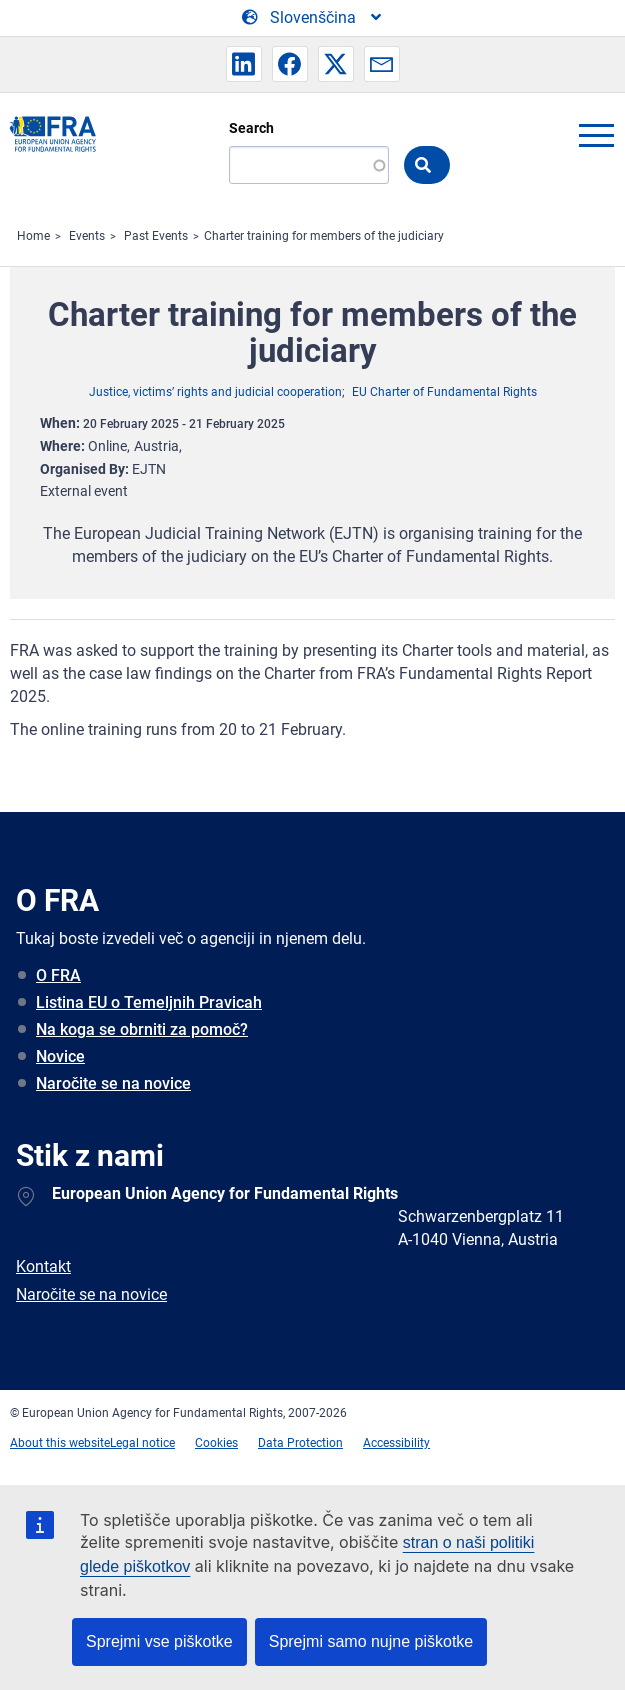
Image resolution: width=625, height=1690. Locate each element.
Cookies (216, 1443)
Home (33, 236)
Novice (60, 1056)
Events (87, 236)
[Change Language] (313, 18)
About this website (60, 1443)
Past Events (156, 236)
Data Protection (300, 1443)
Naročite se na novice (113, 1083)
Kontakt (43, 1266)
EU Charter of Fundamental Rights (444, 392)
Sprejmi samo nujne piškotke (371, 1641)
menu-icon (596, 135)
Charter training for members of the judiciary (324, 236)
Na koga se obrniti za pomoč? (142, 1029)
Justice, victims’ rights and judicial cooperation (215, 392)
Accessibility (396, 1443)
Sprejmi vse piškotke (159, 1641)
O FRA (58, 975)
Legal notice (142, 1443)
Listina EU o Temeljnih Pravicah (149, 1002)
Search (251, 128)
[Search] (309, 165)
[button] (244, 64)
